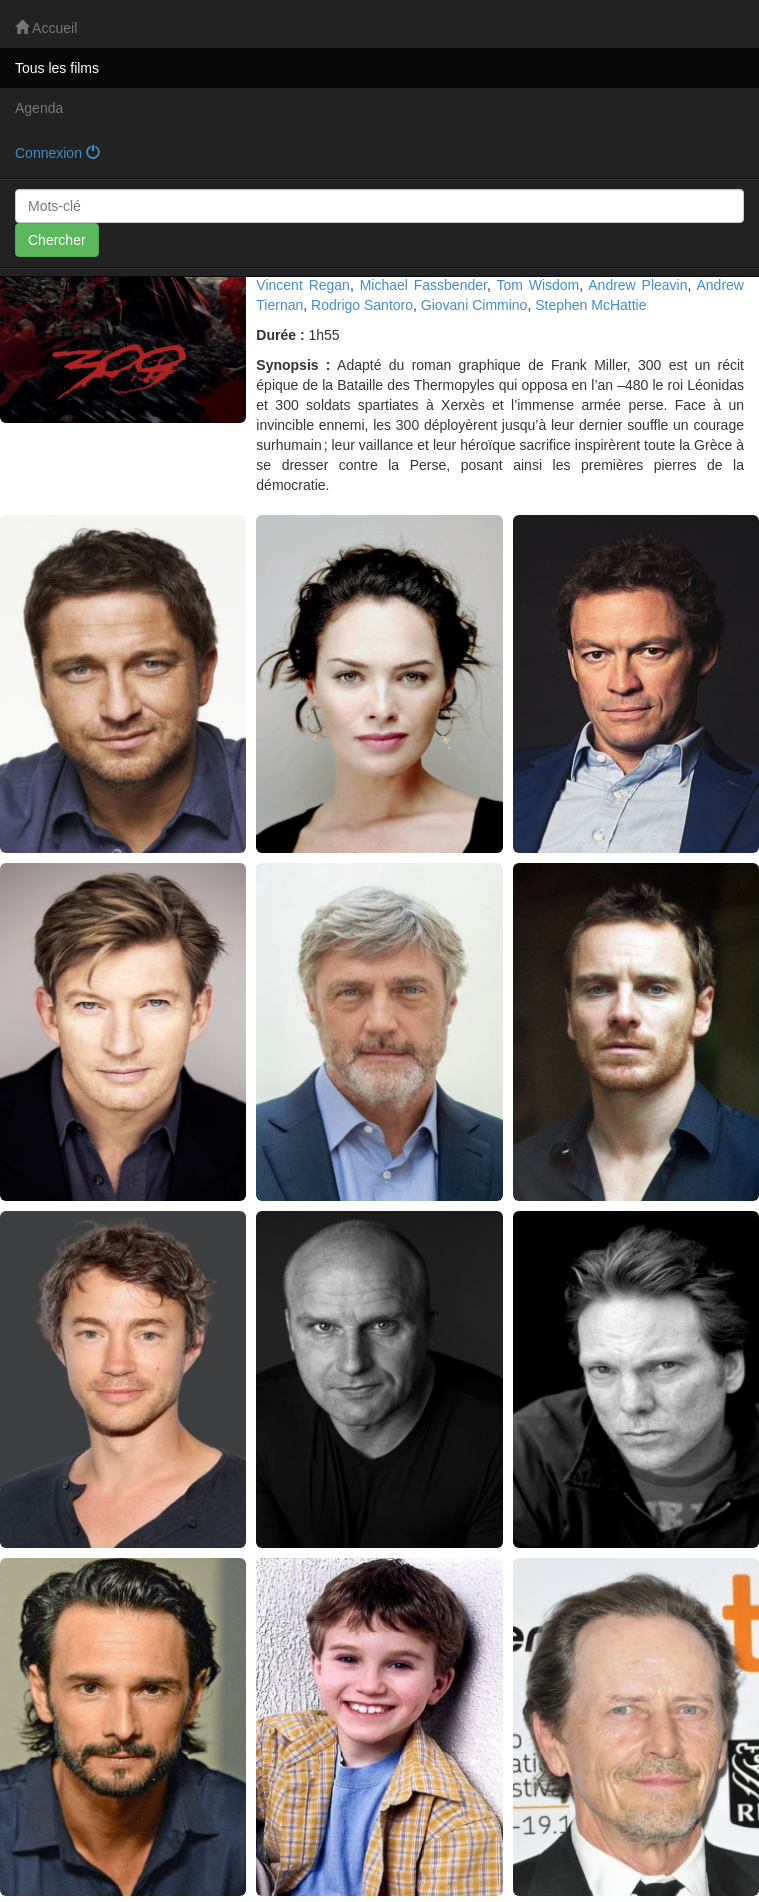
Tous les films (57, 68)
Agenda (39, 108)
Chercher (57, 240)
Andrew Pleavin (637, 285)
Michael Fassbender (423, 285)
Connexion (57, 153)
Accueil (46, 28)
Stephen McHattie (590, 305)
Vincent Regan (303, 285)
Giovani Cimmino (474, 305)
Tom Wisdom (537, 285)
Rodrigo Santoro (362, 305)
